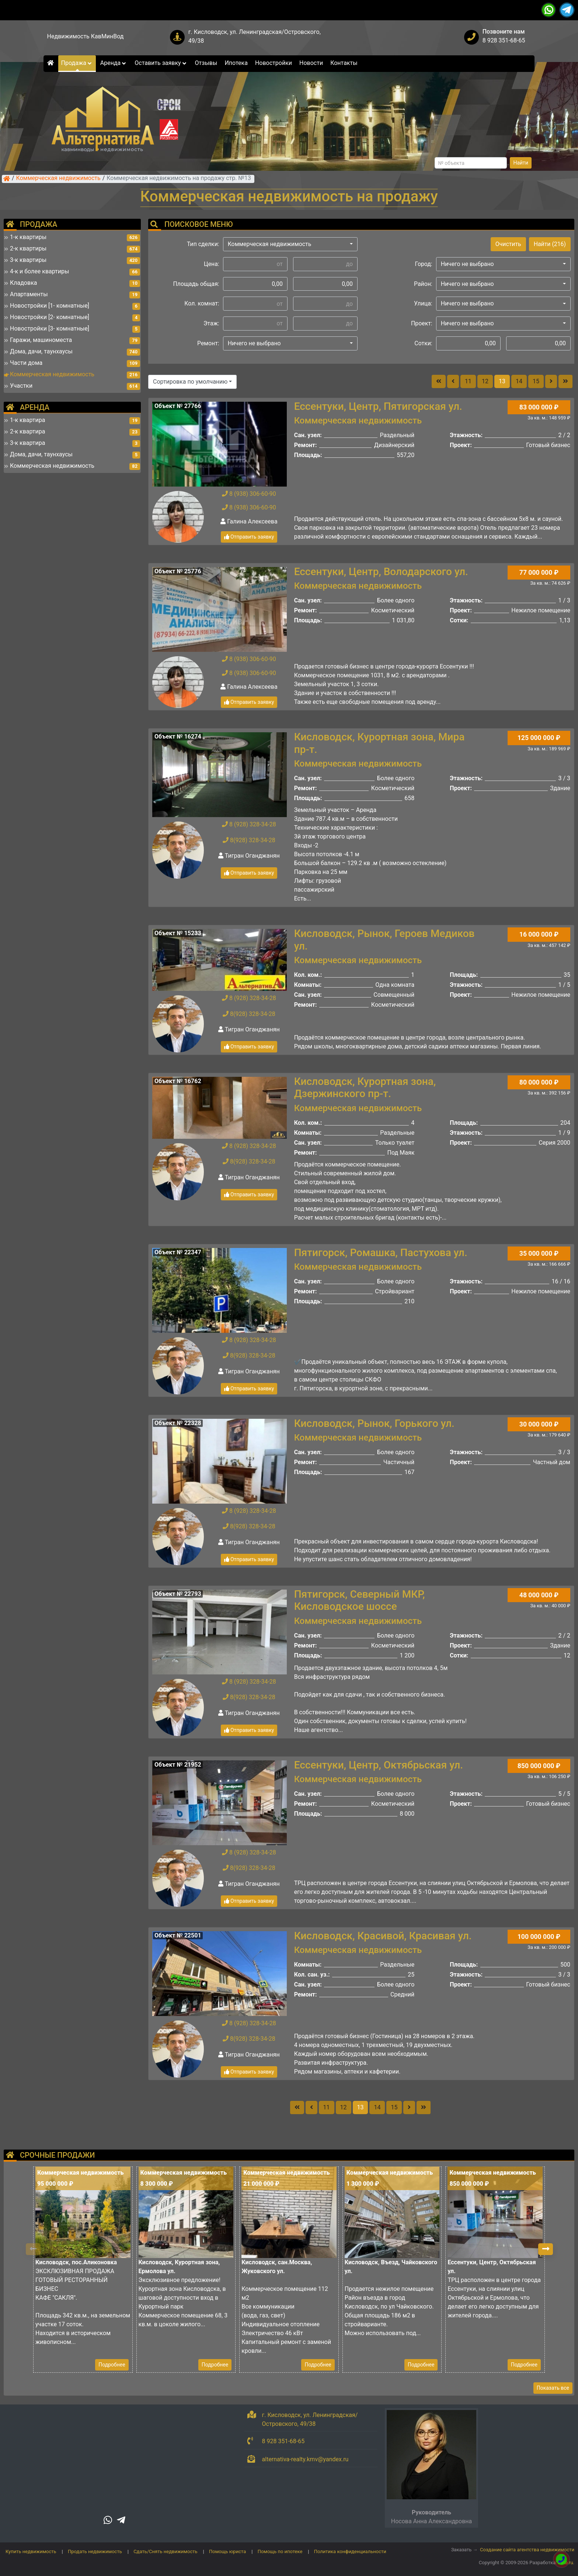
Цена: (211, 263)
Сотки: (423, 343)
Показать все (553, 2388)
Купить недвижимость (31, 2551)
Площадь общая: (196, 283)
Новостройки (273, 62)
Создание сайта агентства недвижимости (527, 2549)
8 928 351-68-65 (504, 40)
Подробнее (111, 2365)
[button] (290, 244)
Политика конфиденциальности (350, 2551)
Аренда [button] (113, 62)
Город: (423, 263)
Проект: (421, 323)
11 (468, 381)
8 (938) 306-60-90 (249, 493)
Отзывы (206, 62)
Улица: (423, 303)
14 (519, 381)
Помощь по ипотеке (280, 2551)
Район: (423, 283)
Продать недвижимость (95, 2551)
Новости (311, 62)
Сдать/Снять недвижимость (165, 2551)
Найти (520, 163)
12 (485, 381)
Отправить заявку (249, 537)
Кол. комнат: (201, 303)
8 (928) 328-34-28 (249, 824)
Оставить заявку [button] (161, 62)
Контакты (343, 62)
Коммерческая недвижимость (58, 178)
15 (536, 381)
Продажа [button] (77, 62)
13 (502, 381)
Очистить (508, 244)
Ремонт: (208, 343)
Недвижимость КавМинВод (85, 36)
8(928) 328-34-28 (249, 840)
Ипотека (236, 62)
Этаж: (211, 323)
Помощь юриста (227, 2551)
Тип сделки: (203, 244)
